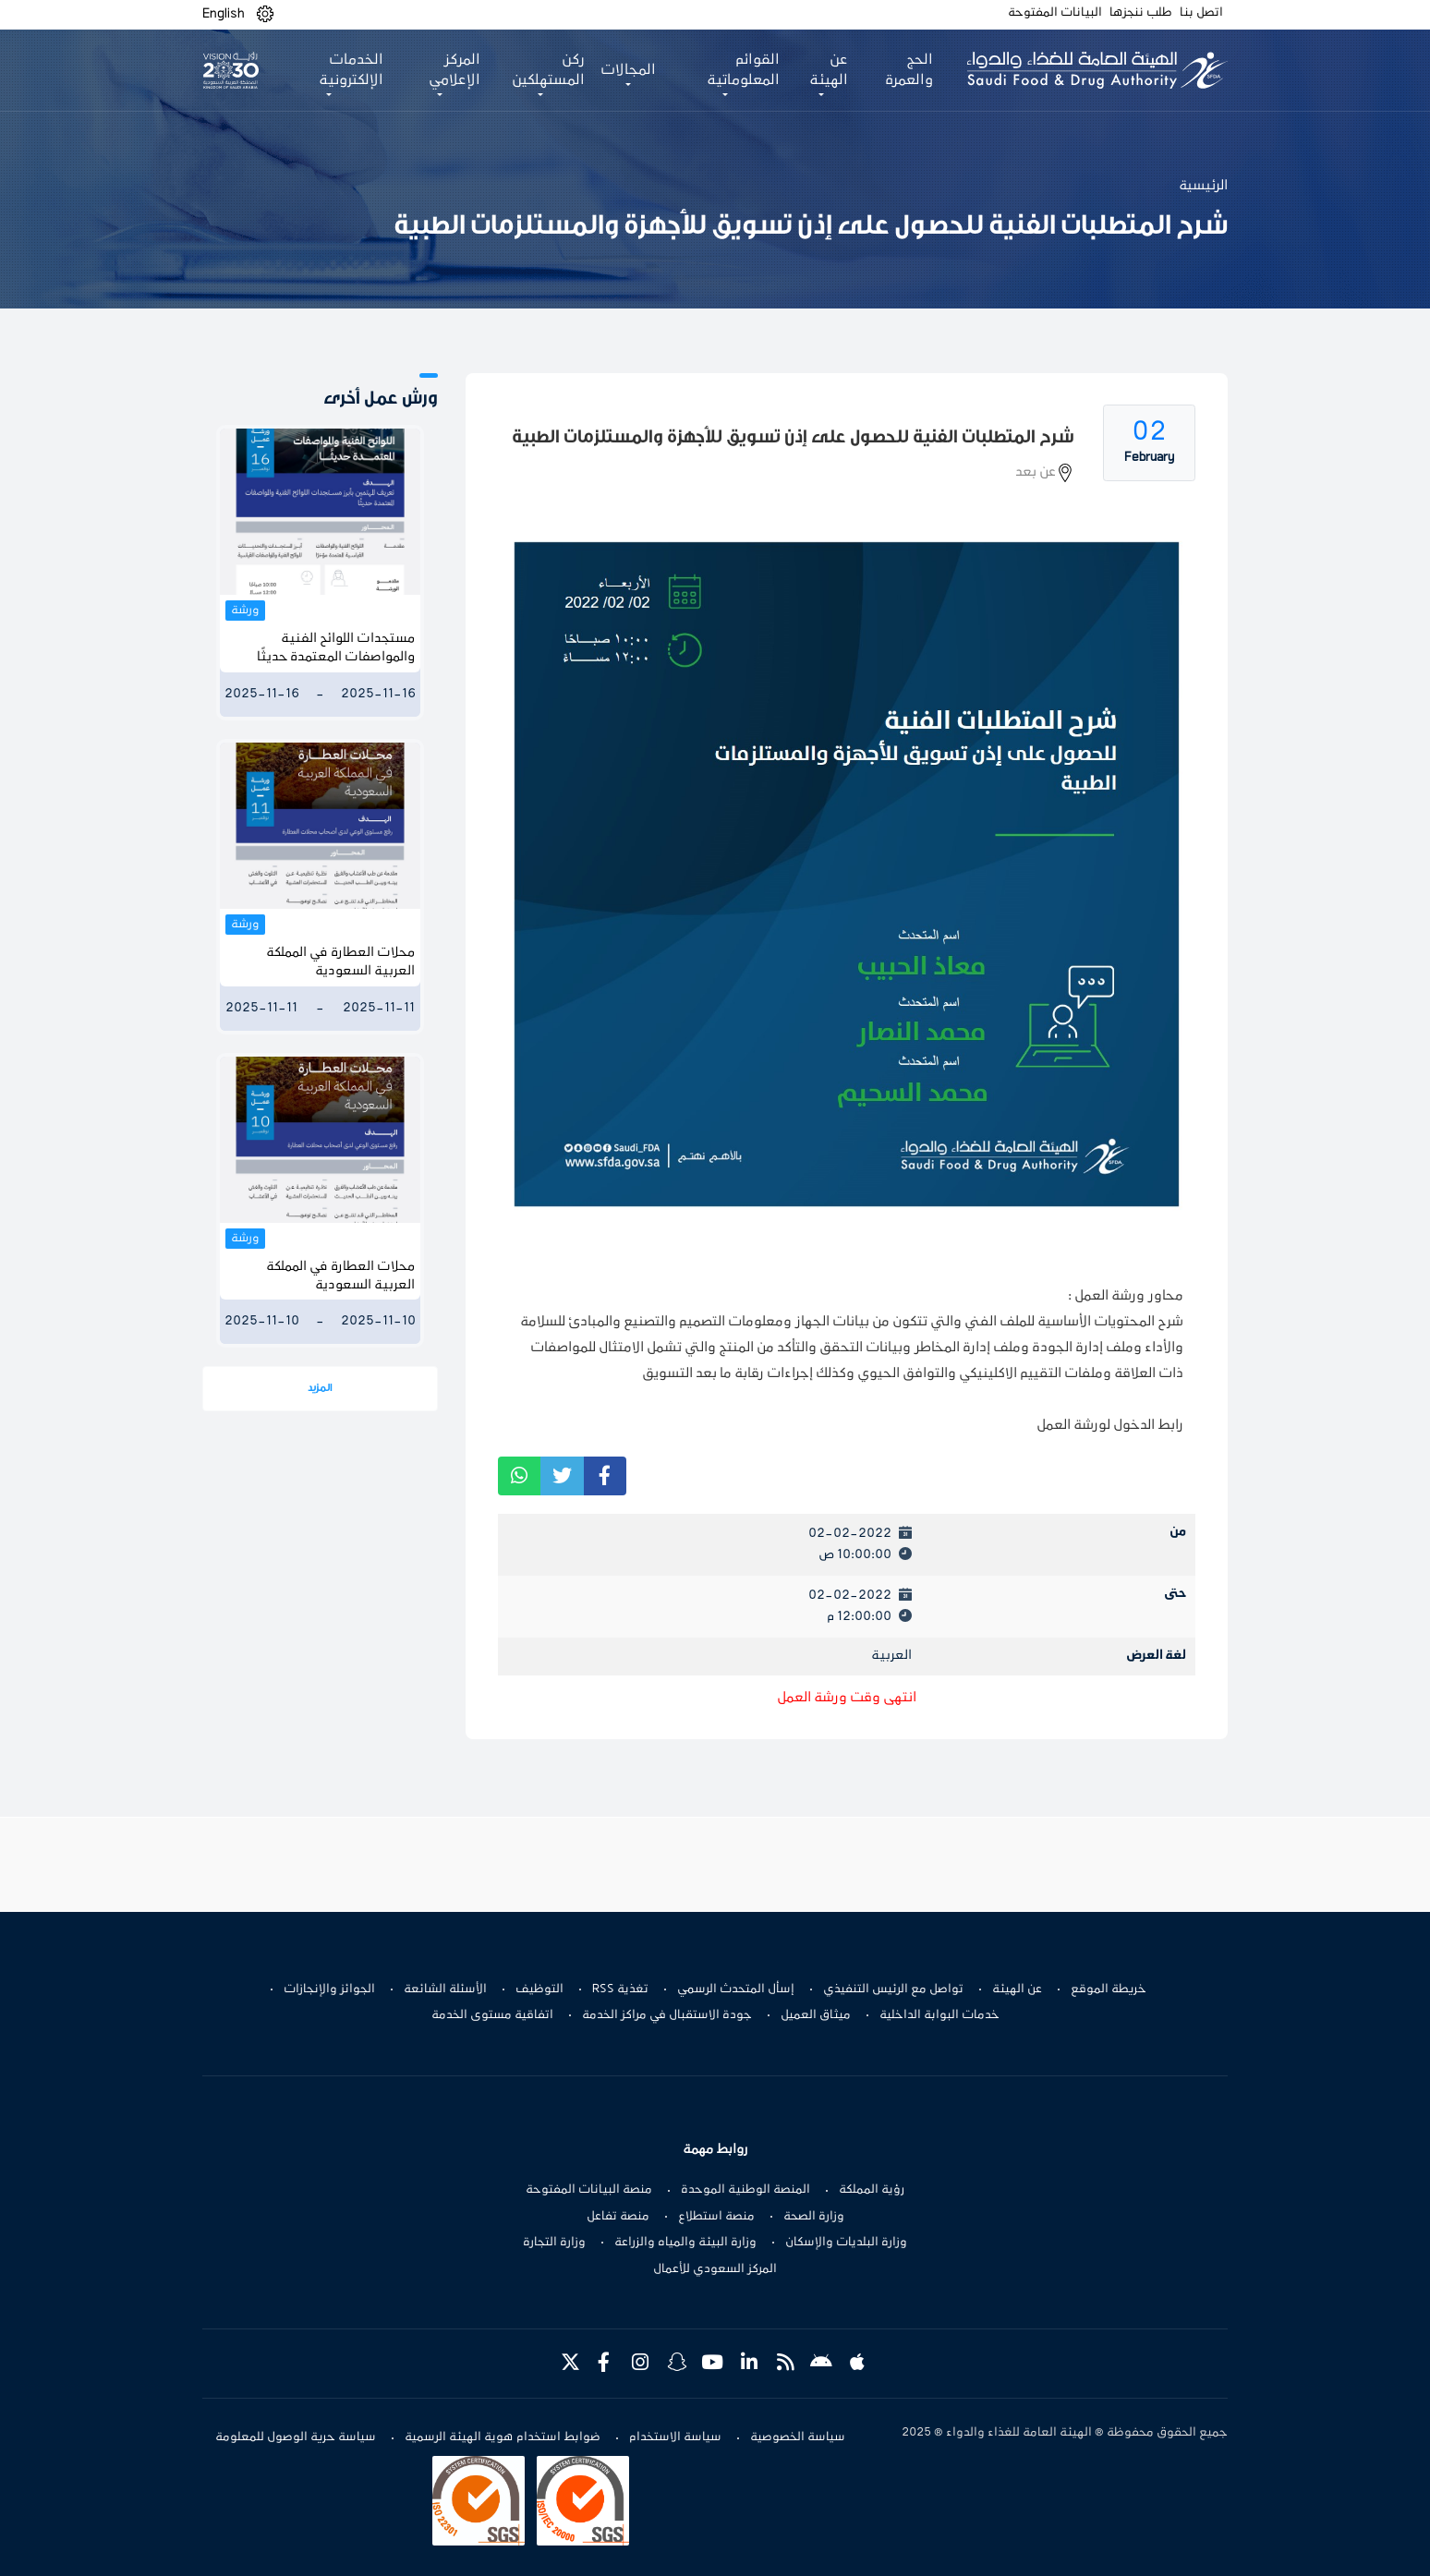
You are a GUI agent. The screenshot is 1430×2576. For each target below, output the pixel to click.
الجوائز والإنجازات (329, 1989)
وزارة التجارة (554, 2242)
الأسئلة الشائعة (445, 1989)
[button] (265, 14)
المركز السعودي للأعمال (715, 2269)
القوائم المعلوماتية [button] (743, 70)
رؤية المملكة (871, 2189)
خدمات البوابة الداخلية (939, 2015)
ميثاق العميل (816, 2015)
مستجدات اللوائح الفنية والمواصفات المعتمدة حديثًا (336, 648)
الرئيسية (1203, 185)
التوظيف (539, 1989)
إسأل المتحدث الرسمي (735, 1989)
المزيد (320, 1388)
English (223, 13)
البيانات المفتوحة (1055, 12)
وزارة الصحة (813, 2216)
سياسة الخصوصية (797, 2437)
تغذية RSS (620, 1989)
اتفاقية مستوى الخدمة (492, 2015)
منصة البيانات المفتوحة (589, 2189)
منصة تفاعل (618, 2216)
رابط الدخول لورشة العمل (1109, 1425)
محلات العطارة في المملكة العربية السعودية (340, 962)
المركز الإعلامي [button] (454, 70)
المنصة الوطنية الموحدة (745, 2189)
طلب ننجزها (1140, 12)
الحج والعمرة (909, 70)
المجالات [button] (628, 70)
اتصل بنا (1201, 12)
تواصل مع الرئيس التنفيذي (893, 1989)
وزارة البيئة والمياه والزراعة (685, 2242)
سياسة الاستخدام (675, 2437)
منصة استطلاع (716, 2216)
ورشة (245, 610)
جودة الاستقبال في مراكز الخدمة (667, 2015)
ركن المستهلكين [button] (548, 70)
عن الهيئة (1017, 1989)
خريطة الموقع (1108, 1989)
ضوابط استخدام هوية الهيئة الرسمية (502, 2437)
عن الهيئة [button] (828, 70)
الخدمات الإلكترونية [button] (351, 70)
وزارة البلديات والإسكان (846, 2242)
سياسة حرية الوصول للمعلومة (295, 2437)
